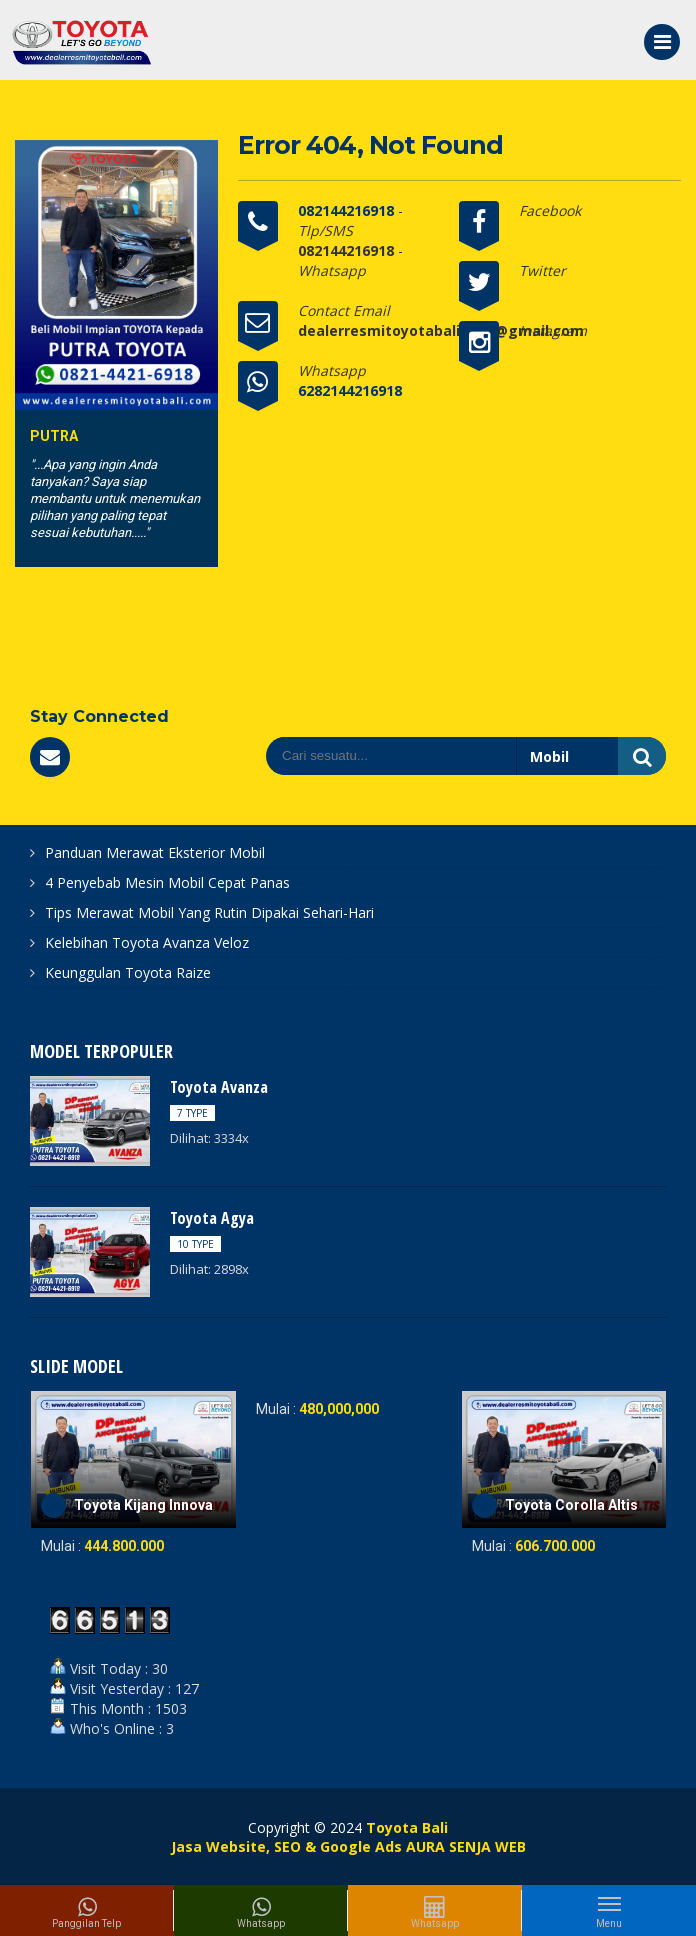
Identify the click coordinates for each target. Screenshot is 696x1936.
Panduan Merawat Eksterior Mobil (155, 852)
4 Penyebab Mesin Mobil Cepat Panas (167, 882)
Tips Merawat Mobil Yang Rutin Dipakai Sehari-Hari (209, 912)
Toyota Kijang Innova (143, 1505)
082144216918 (348, 210)
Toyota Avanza (219, 1087)
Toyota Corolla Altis (571, 1505)
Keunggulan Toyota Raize (128, 972)
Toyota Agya (212, 1218)
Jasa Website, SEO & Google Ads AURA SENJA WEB (348, 1846)
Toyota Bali (407, 1827)
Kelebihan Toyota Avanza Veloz (147, 942)
